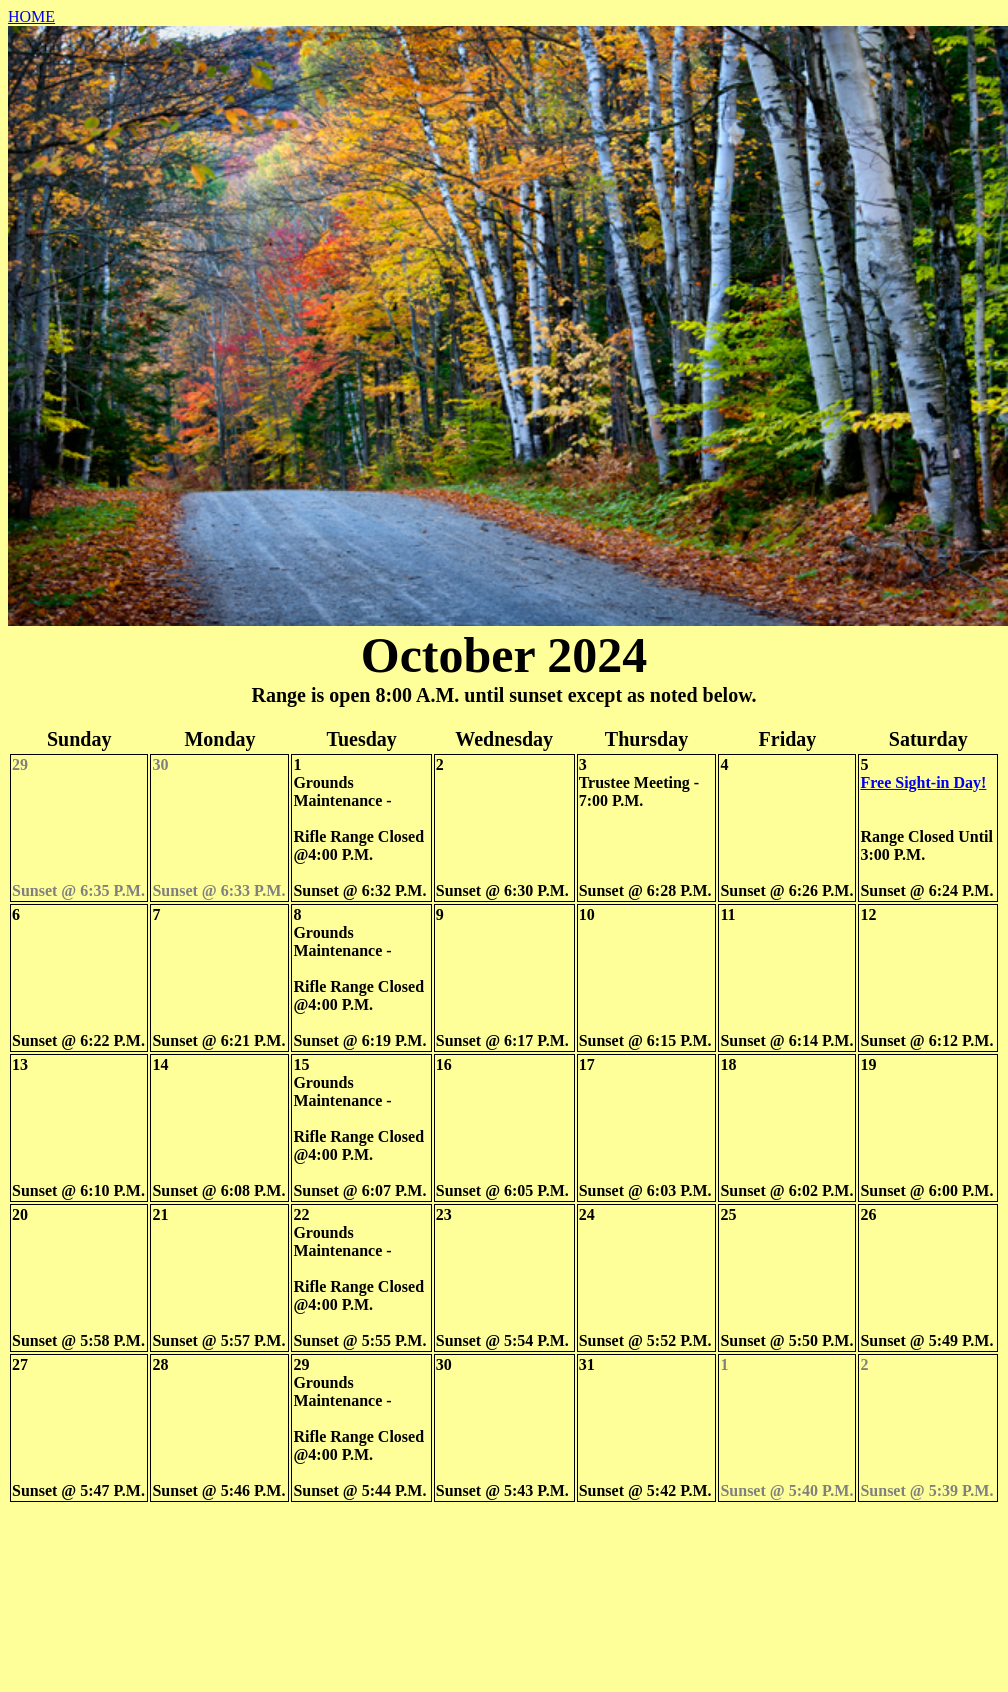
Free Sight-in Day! (923, 782)
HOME (31, 16)
